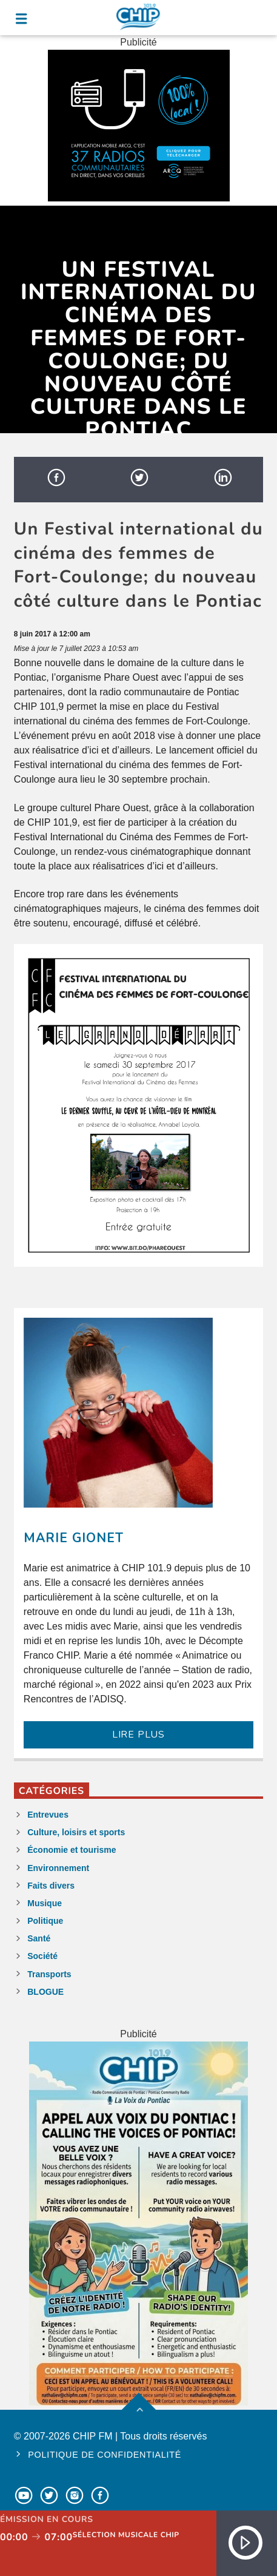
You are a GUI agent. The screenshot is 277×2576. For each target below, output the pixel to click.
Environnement (58, 1868)
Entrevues (47, 1814)
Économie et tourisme (71, 1850)
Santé (38, 1938)
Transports (49, 1974)
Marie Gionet (74, 1537)
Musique (44, 1903)
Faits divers (51, 1885)
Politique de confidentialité (104, 2455)
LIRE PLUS (138, 1734)
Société (42, 1956)
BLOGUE (45, 1992)
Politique (45, 1921)
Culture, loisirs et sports (76, 1832)
